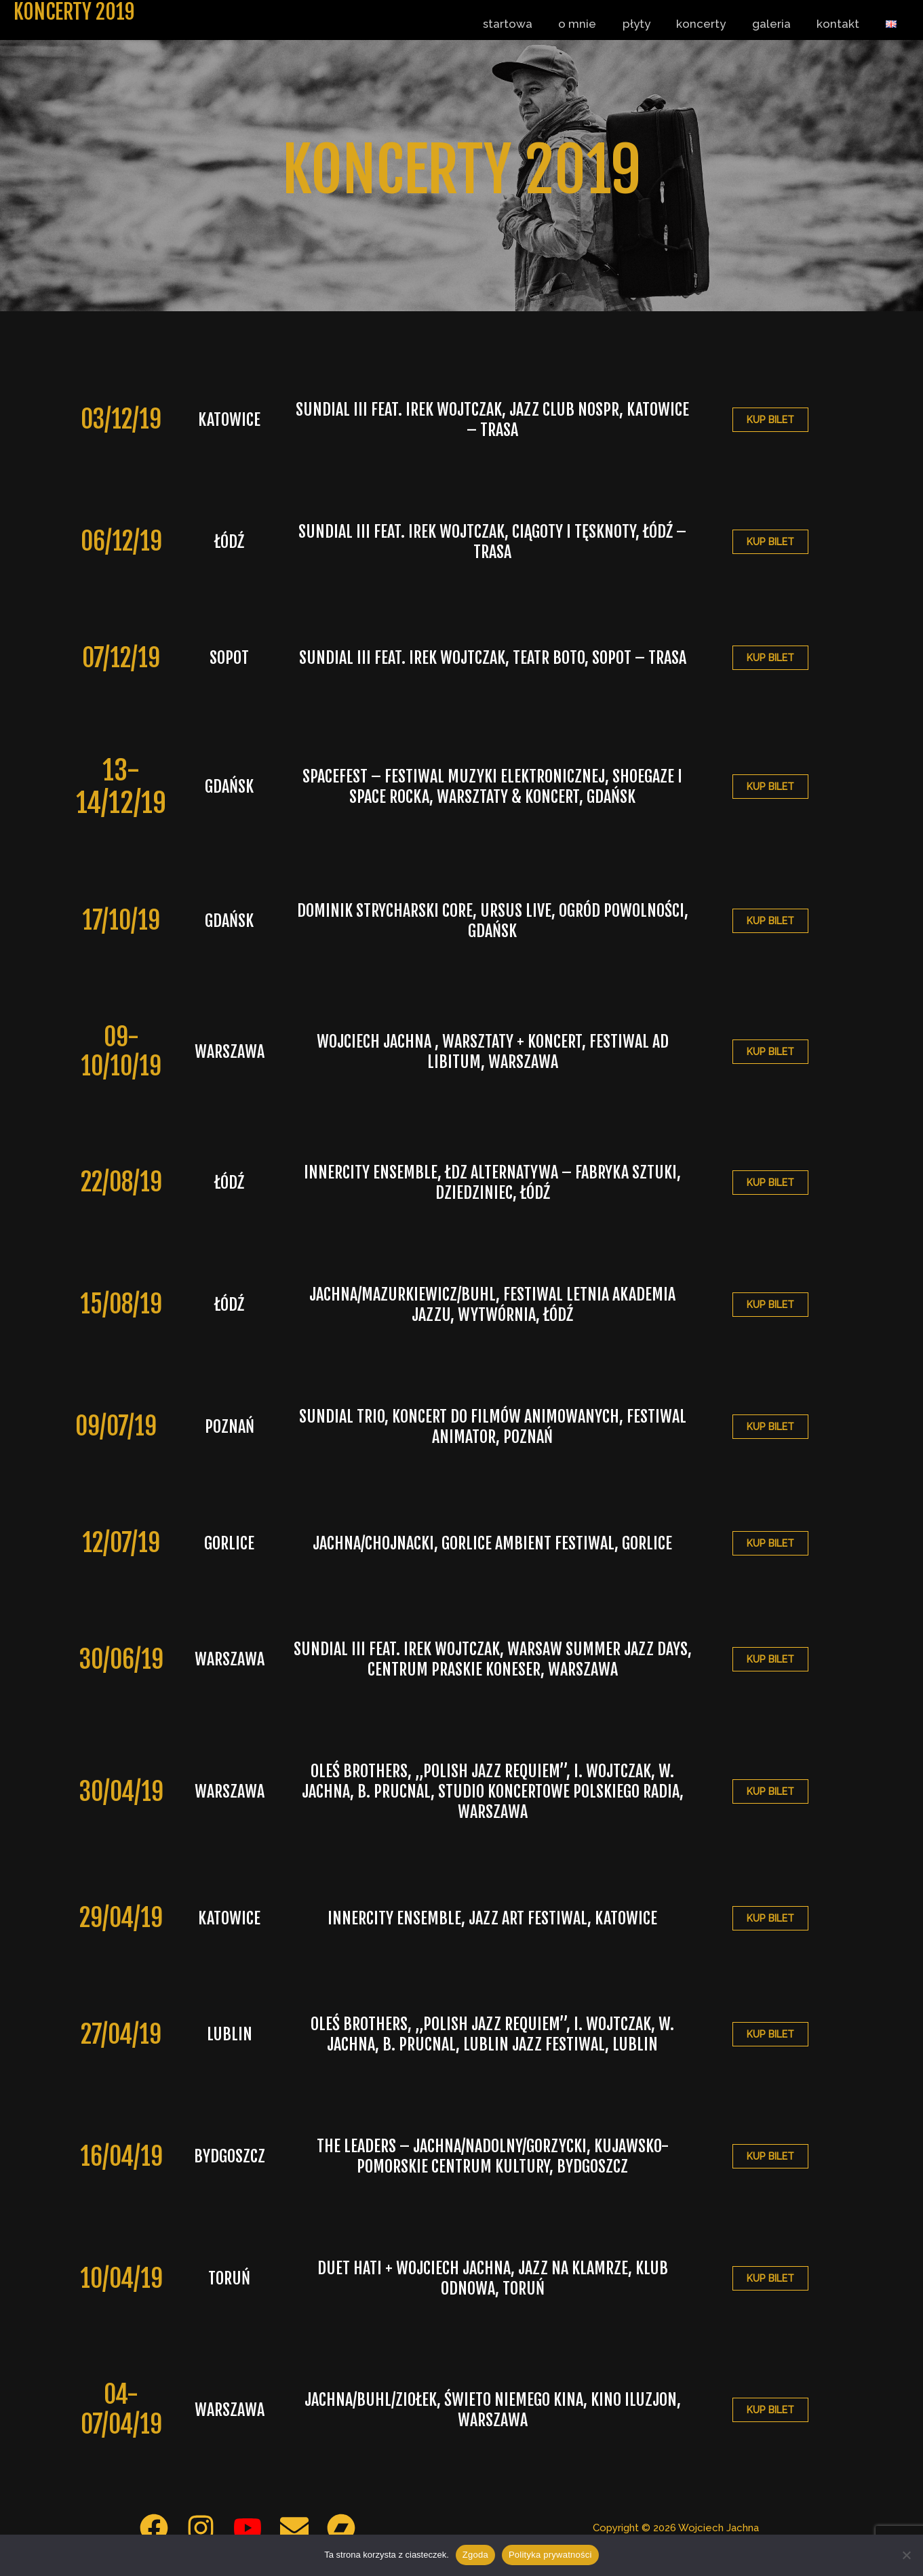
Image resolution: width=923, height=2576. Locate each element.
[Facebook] (154, 2528)
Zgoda (475, 2555)
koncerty (712, 24)
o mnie (594, 24)
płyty (650, 24)
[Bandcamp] (341, 2528)
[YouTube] (247, 2528)
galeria (779, 24)
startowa (527, 24)
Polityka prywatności (550, 2555)
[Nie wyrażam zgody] (906, 2555)
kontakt (842, 24)
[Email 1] (294, 2528)
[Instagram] (200, 2528)
